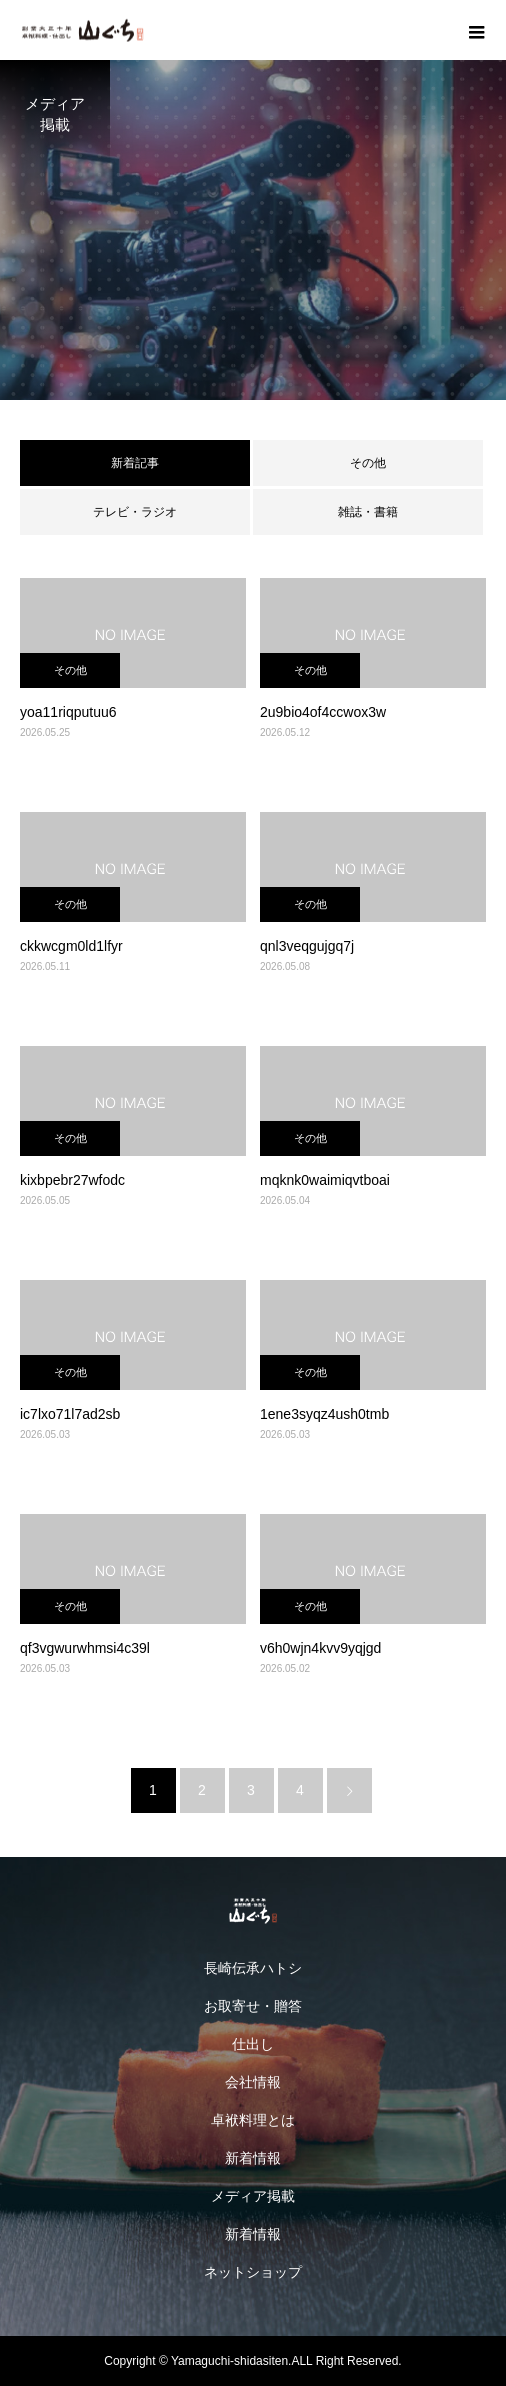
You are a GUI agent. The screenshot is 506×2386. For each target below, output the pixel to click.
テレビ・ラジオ (135, 512)
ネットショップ (253, 2272)
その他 (368, 463)
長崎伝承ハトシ (253, 1968)
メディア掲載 (253, 2196)
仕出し (253, 2044)
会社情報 (253, 2082)
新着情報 (253, 2158)
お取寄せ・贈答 (253, 2006)
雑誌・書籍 (368, 512)
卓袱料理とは (253, 2120)
